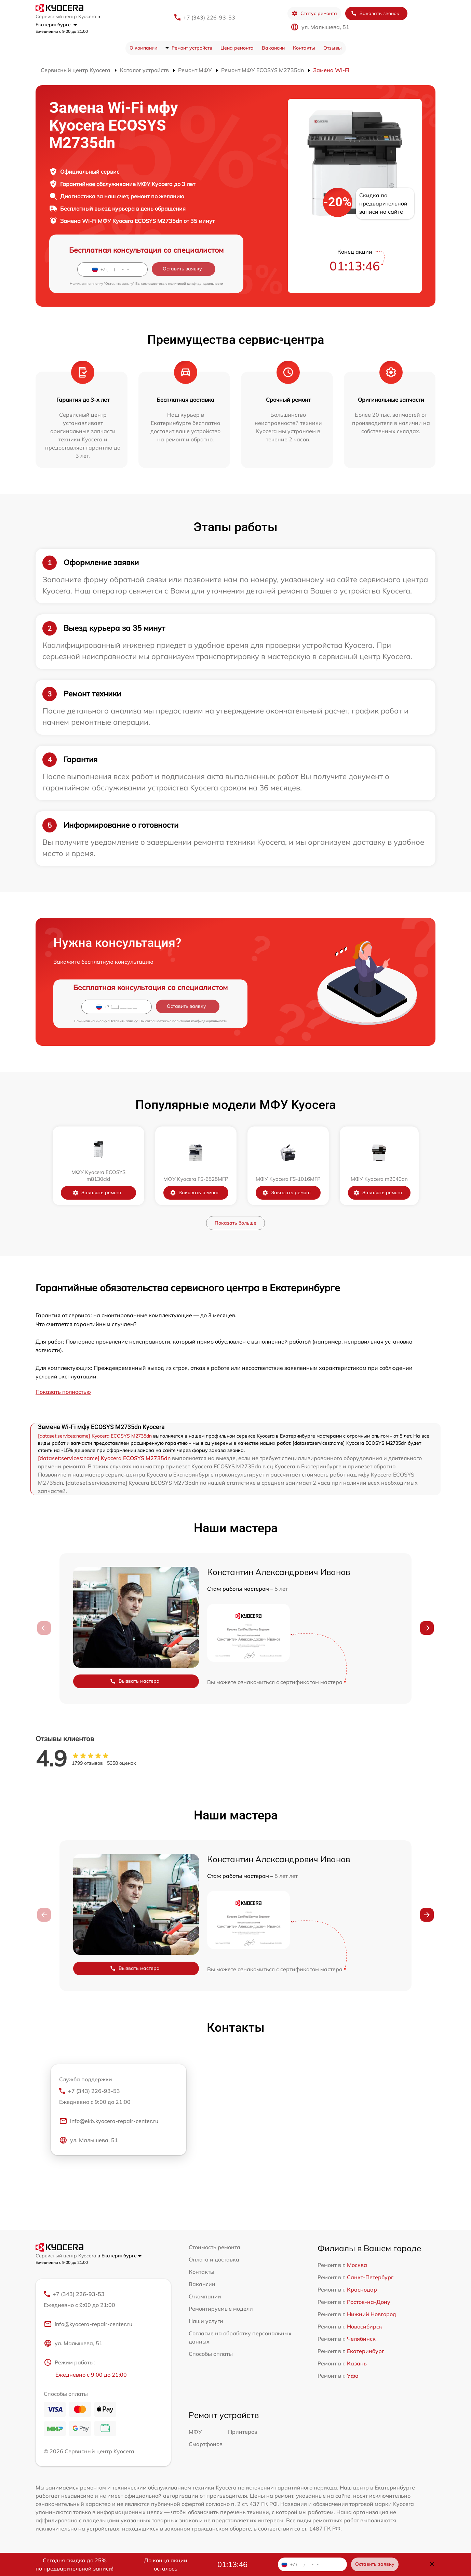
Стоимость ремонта (214, 2247)
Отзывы (332, 48)
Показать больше (235, 1223)
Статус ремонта (314, 13)
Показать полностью (63, 1391)
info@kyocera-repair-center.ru (88, 2324)
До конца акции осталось (165, 2564)
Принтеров (242, 2431)
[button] (427, 1628)
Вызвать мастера (135, 1681)
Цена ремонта (237, 48)
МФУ (195, 2431)
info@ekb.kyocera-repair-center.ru (108, 2121)
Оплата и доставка (214, 2259)
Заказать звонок (375, 13)
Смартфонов (206, 2444)
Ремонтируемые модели (221, 2308)
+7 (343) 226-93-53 (209, 17)
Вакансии (273, 48)
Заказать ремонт (96, 1192)
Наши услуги (206, 2321)
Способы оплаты (211, 2353)
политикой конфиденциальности (195, 283)
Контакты (304, 48)
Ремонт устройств (192, 48)
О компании (143, 48)
